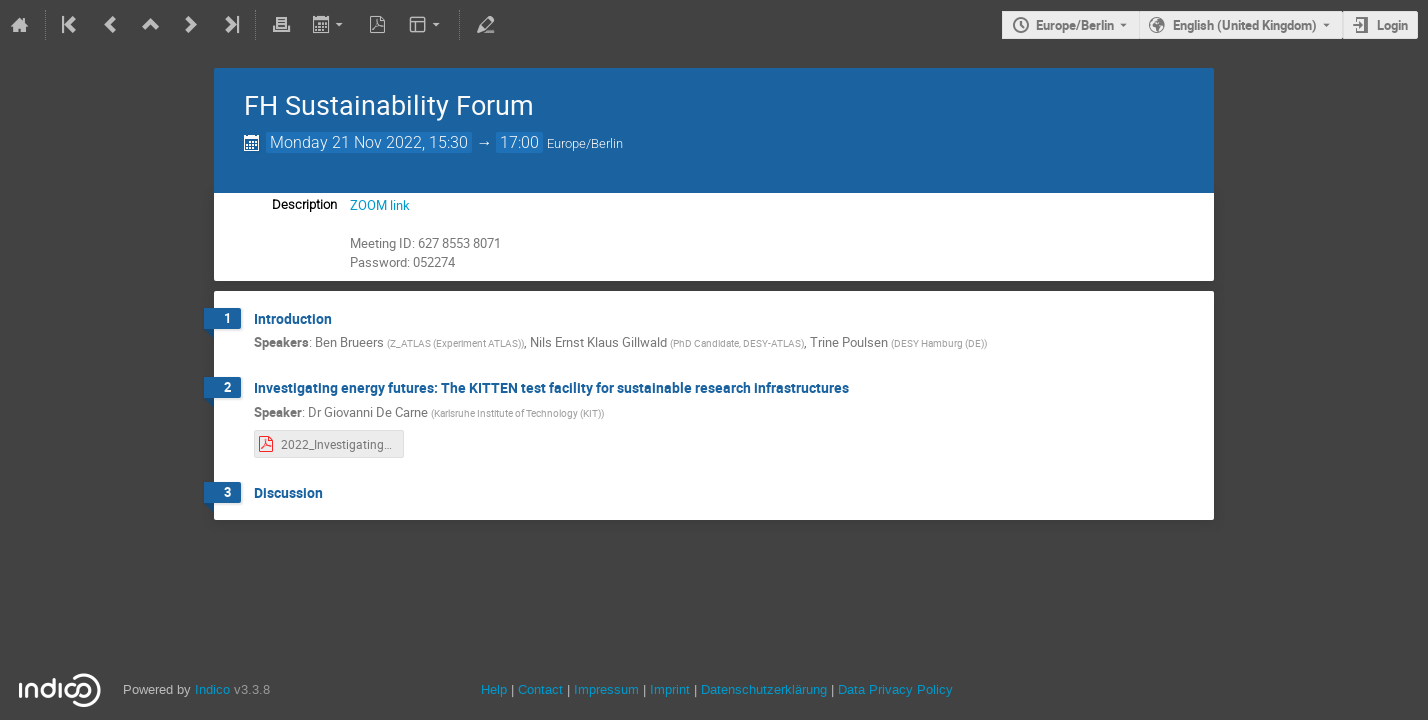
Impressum (604, 689)
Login (1392, 25)
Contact (540, 689)
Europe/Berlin (1075, 25)
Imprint (668, 689)
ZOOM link (380, 205)
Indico (212, 689)
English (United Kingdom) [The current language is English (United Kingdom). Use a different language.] (1245, 25)
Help (494, 689)
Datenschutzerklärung (762, 689)
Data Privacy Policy (893, 689)
